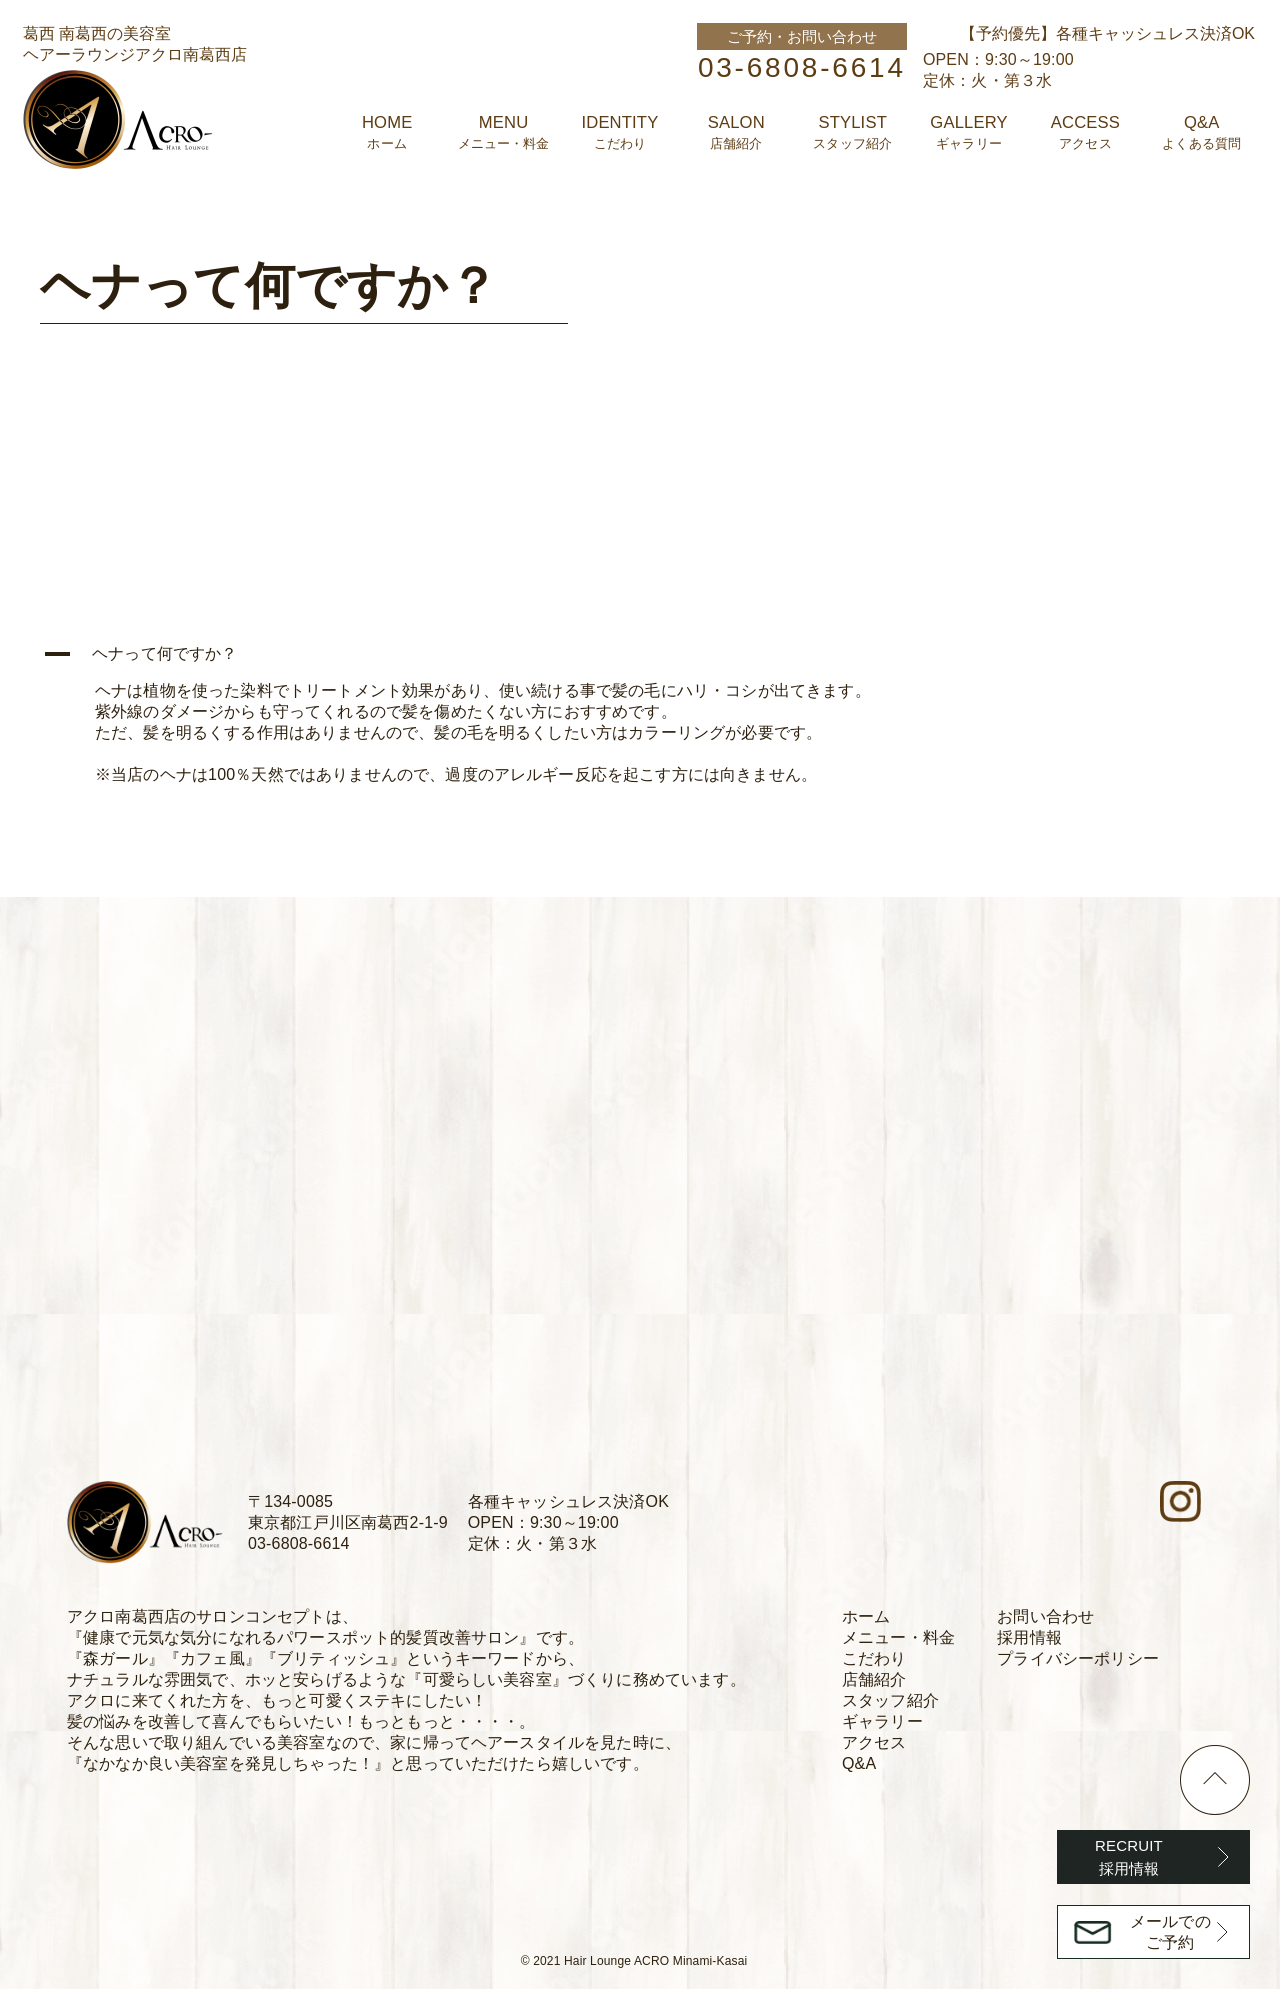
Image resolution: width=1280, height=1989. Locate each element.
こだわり (874, 1658)
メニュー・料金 (898, 1637)
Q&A (859, 1763)
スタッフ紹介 (890, 1700)
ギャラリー (882, 1721)
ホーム (866, 1616)
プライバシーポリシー (1078, 1658)
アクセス (874, 1742)
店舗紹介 (874, 1679)
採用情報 (1029, 1637)
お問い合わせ (1045, 1616)
